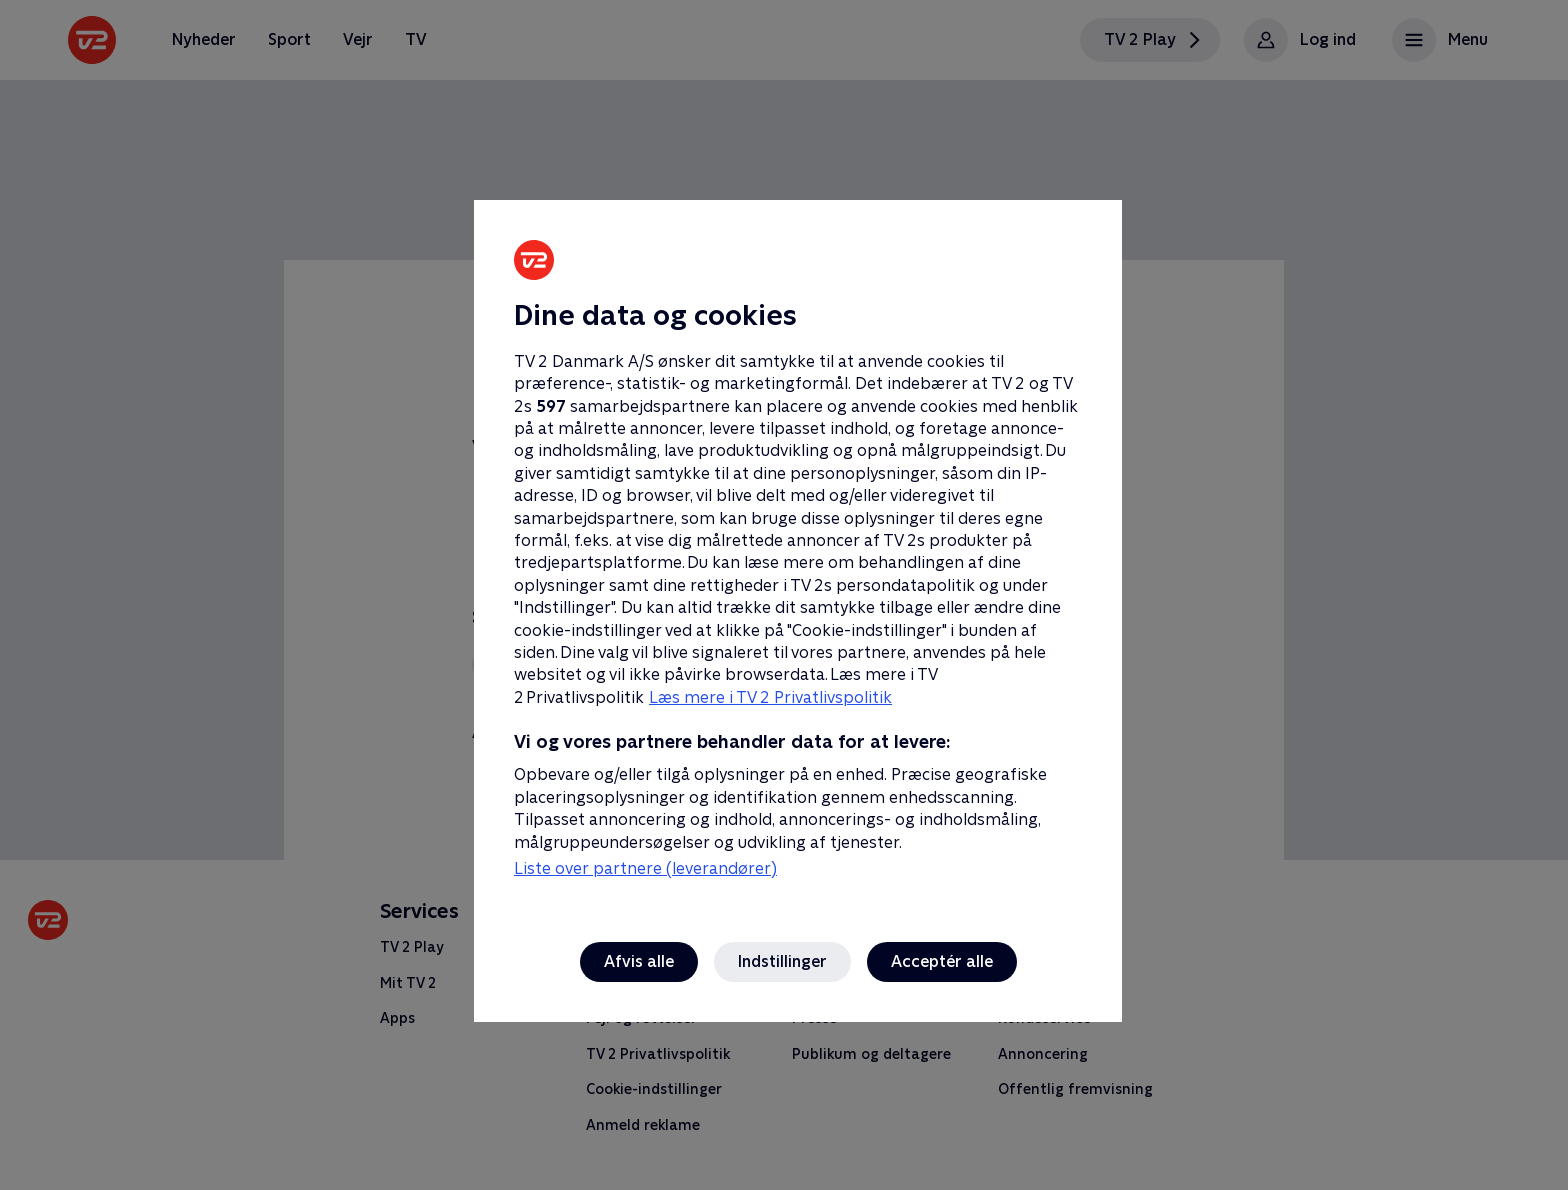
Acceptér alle (942, 961)
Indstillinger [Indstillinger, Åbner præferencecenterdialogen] (782, 961)
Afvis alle (639, 961)
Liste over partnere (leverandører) (645, 868)
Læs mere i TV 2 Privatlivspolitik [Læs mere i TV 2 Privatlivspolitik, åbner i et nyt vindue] (770, 697)
